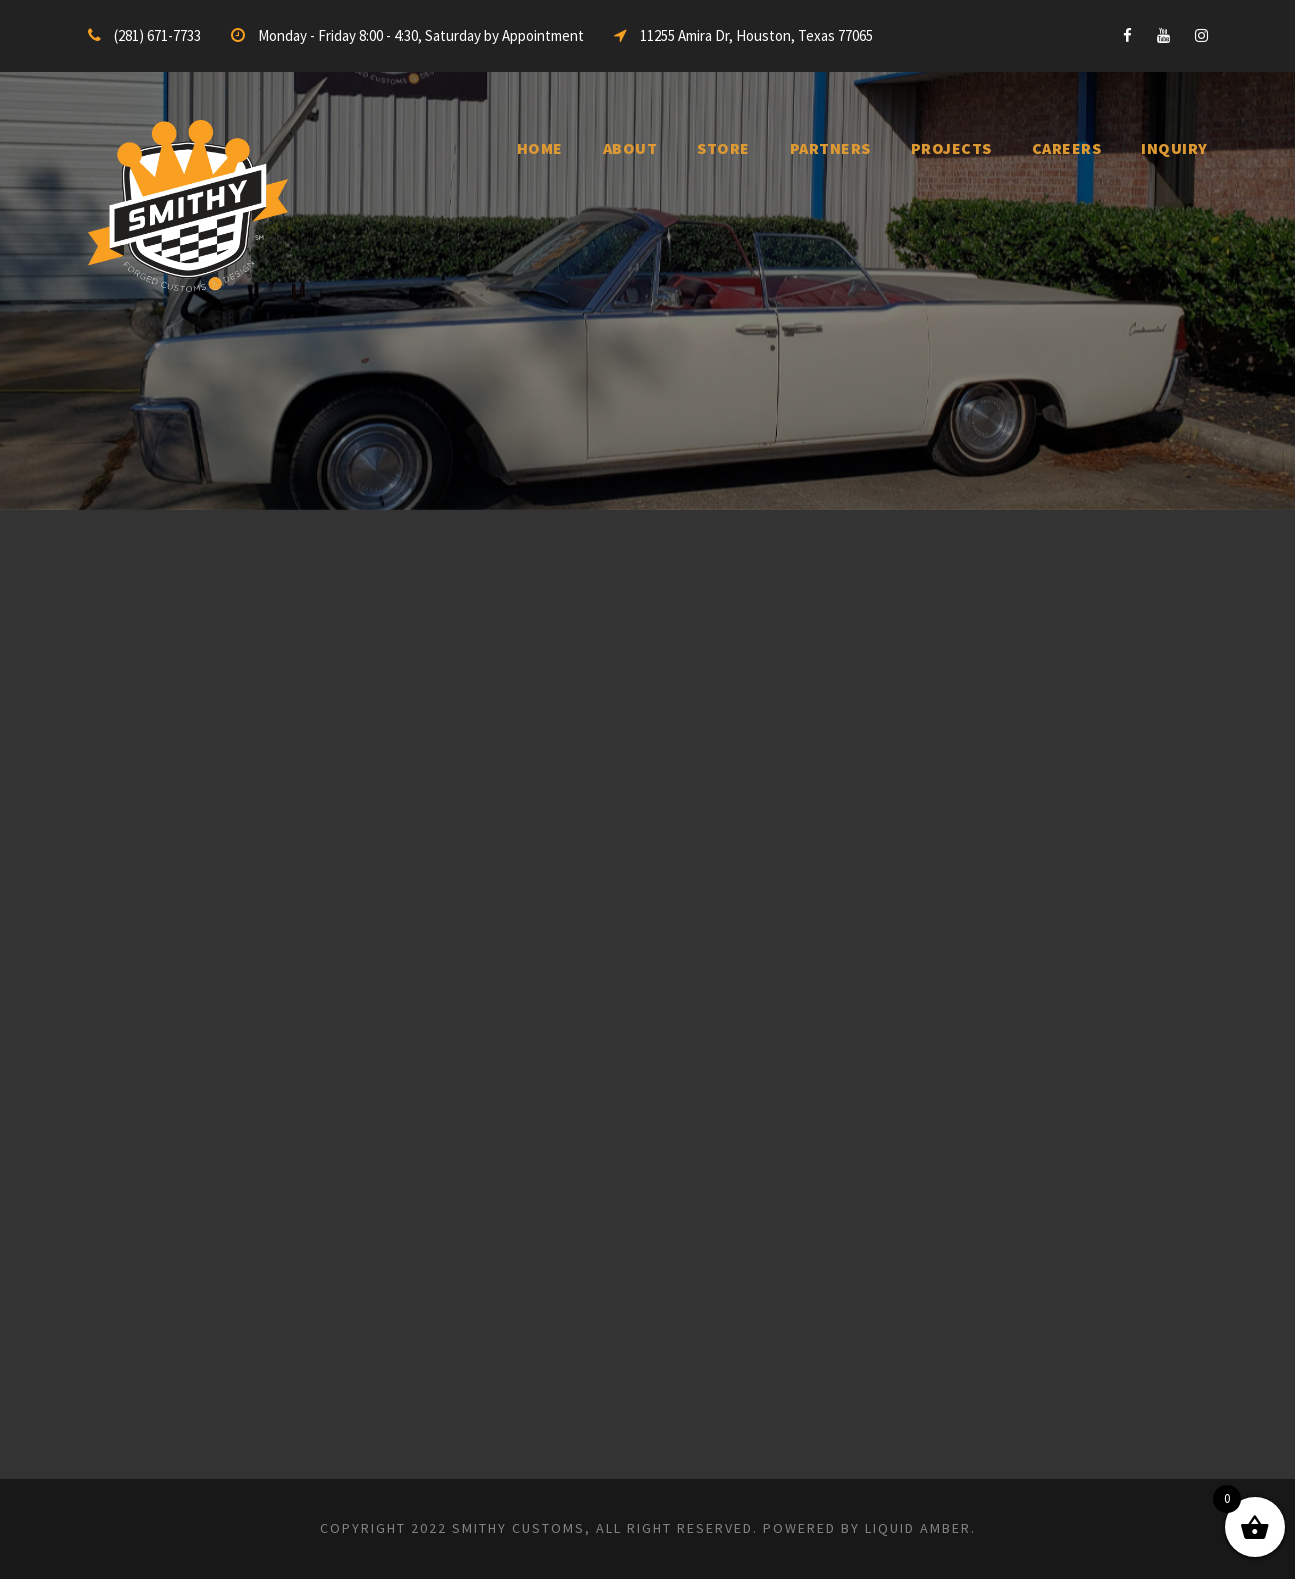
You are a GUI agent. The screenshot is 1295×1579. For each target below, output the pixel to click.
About (630, 148)
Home (540, 148)
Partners (830, 148)
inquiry (1174, 148)
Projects (951, 148)
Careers (1067, 148)
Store (723, 148)
